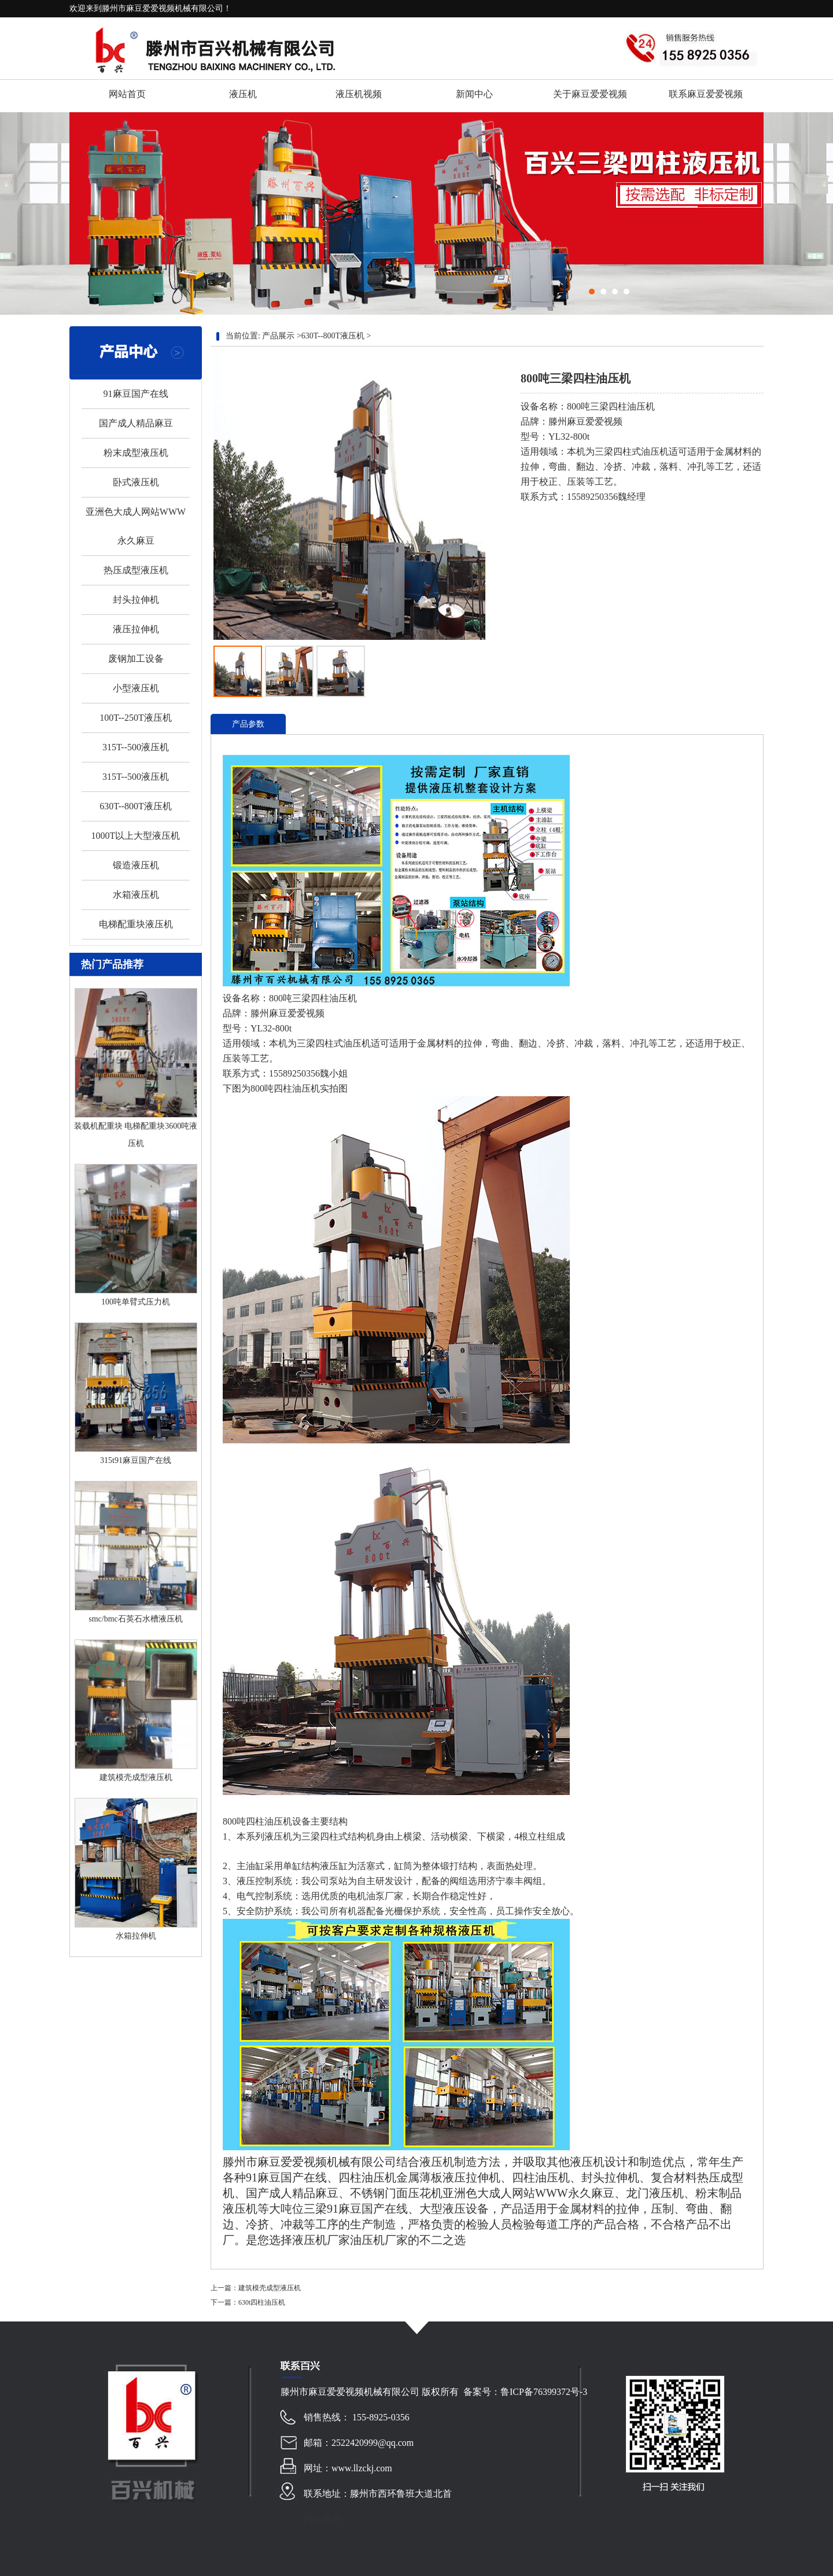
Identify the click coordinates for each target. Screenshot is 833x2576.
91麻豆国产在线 (136, 394)
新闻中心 (474, 94)
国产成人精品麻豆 (136, 423)
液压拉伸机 (136, 629)
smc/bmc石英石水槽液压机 (136, 1619)
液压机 (243, 94)
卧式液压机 (136, 482)
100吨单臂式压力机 (135, 1302)
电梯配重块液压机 (136, 924)
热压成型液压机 (136, 570)
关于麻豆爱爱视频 (590, 94)
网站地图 (322, 2519)
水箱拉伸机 (136, 1936)
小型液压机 (136, 688)
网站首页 (127, 94)
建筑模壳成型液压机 (135, 1777)
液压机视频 (359, 94)
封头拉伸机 (136, 600)
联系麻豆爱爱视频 (706, 94)
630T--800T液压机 (135, 806)
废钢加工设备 (136, 659)
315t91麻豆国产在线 (135, 1460)
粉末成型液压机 (136, 453)
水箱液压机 (136, 895)
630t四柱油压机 (261, 2302)
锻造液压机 (136, 865)
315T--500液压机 (135, 747)
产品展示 (278, 335)
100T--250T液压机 (135, 718)
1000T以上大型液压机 (135, 836)
